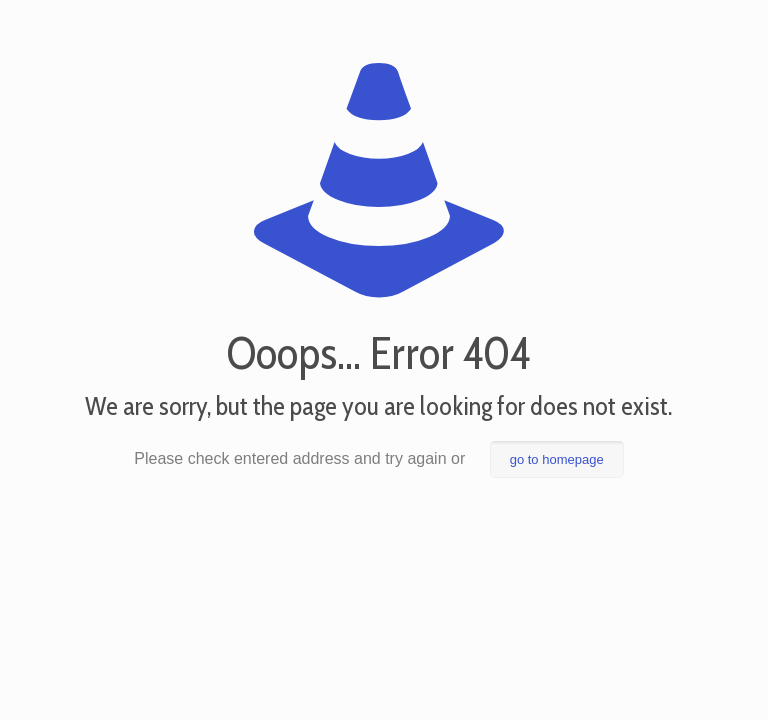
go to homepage (557, 459)
